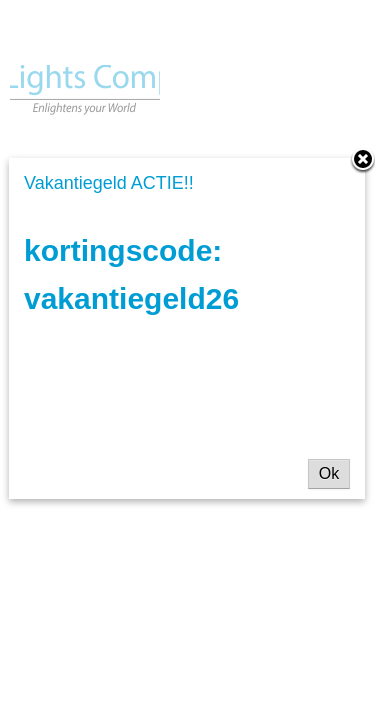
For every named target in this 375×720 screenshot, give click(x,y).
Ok (329, 473)
